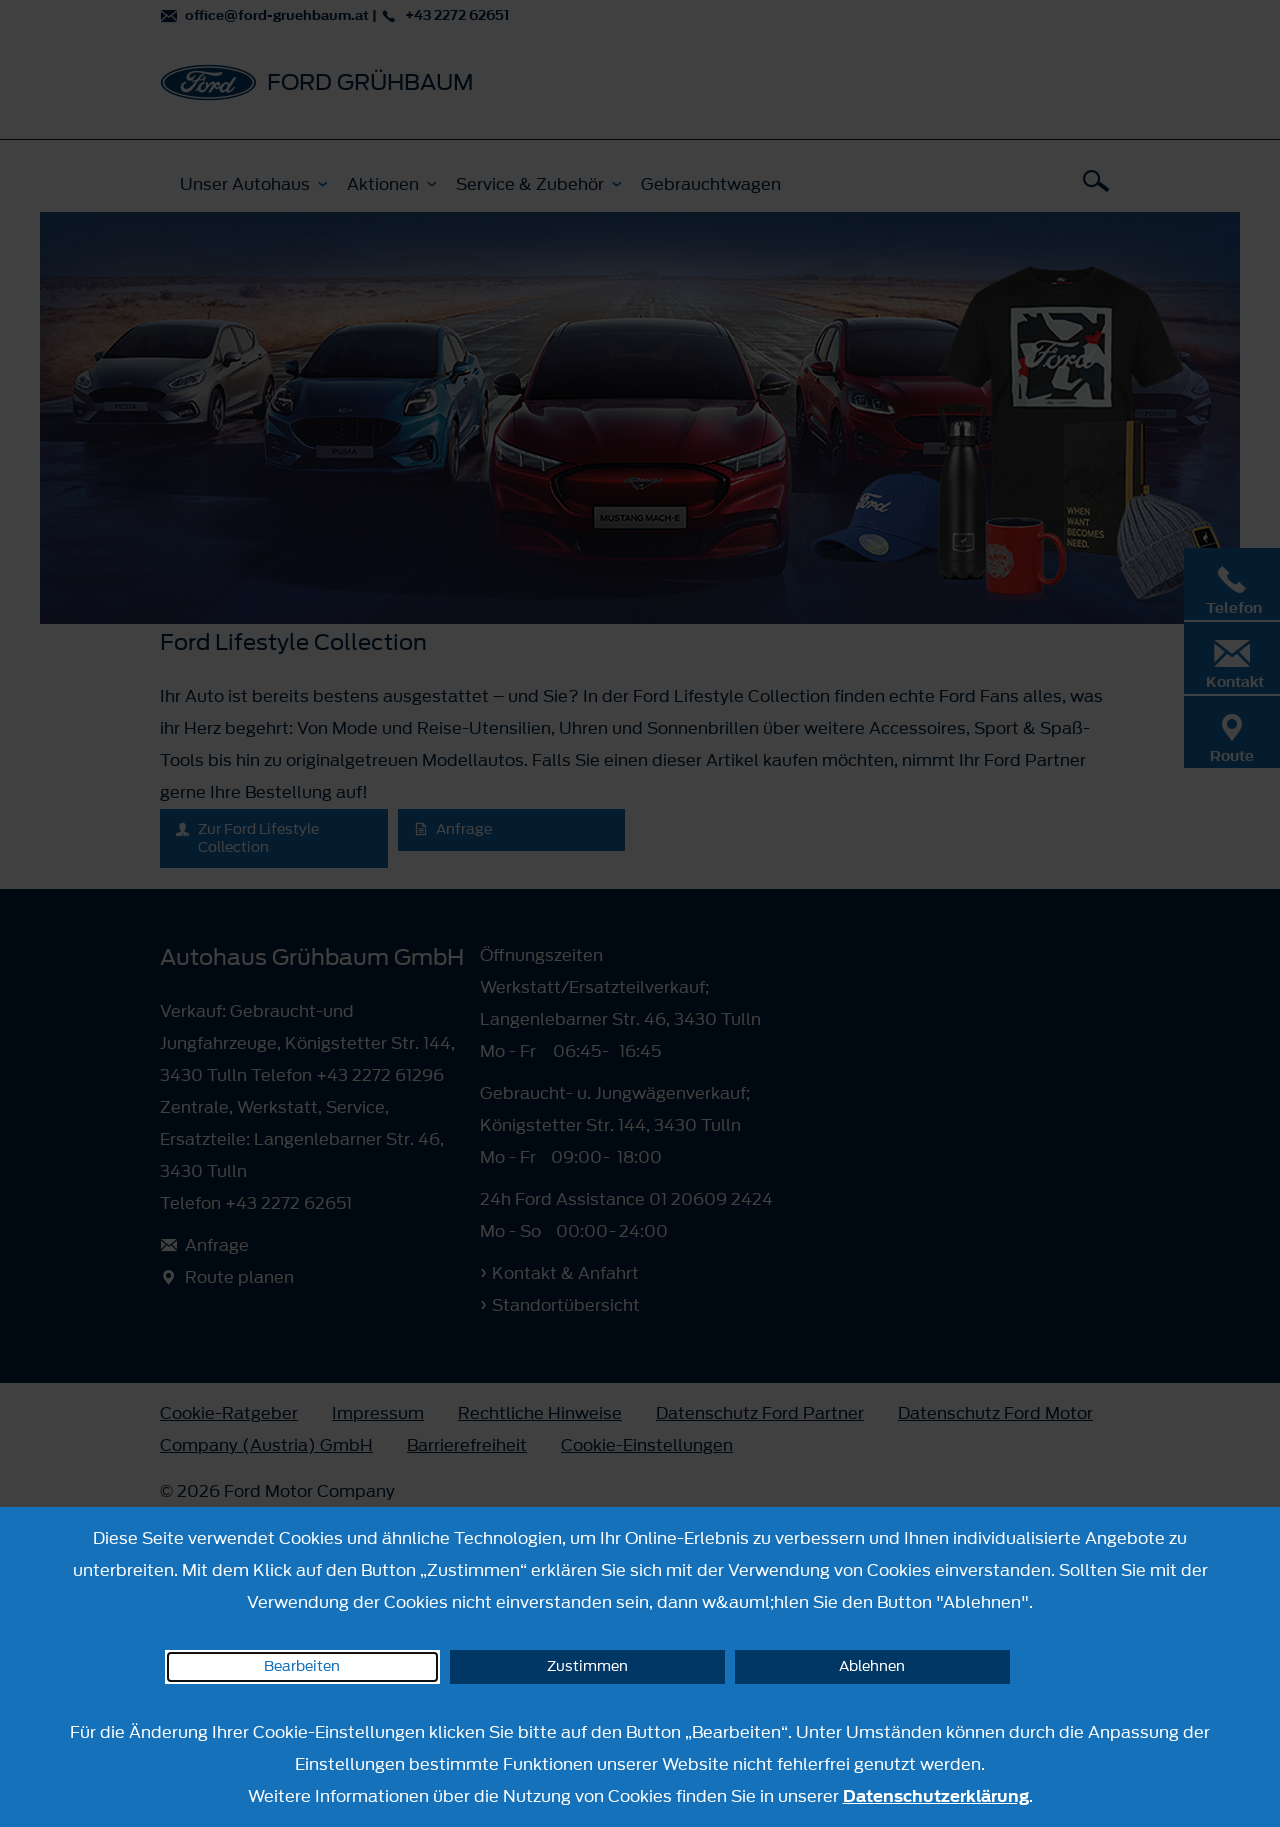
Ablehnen (872, 1666)
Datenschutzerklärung (936, 1796)
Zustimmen (587, 1666)
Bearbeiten (302, 1666)
